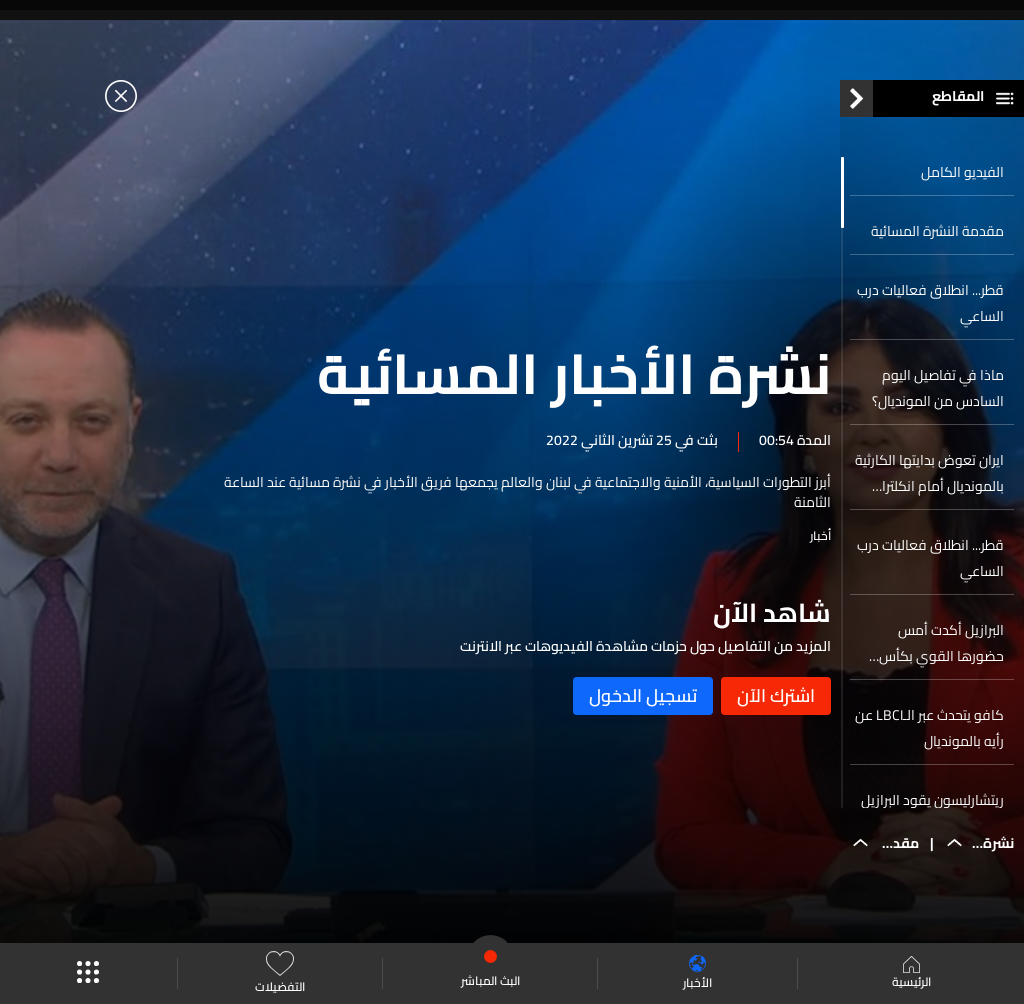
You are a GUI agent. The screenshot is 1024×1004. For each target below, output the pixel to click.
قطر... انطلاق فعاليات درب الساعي (930, 308)
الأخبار (697, 973)
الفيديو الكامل (962, 177)
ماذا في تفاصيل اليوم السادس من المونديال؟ (938, 393)
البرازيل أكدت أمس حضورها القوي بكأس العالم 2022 (941, 648)
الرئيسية (911, 974)
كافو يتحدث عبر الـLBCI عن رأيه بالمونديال (929, 733)
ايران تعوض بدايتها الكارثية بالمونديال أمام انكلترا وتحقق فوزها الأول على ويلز (929, 478)
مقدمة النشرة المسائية (937, 236)
